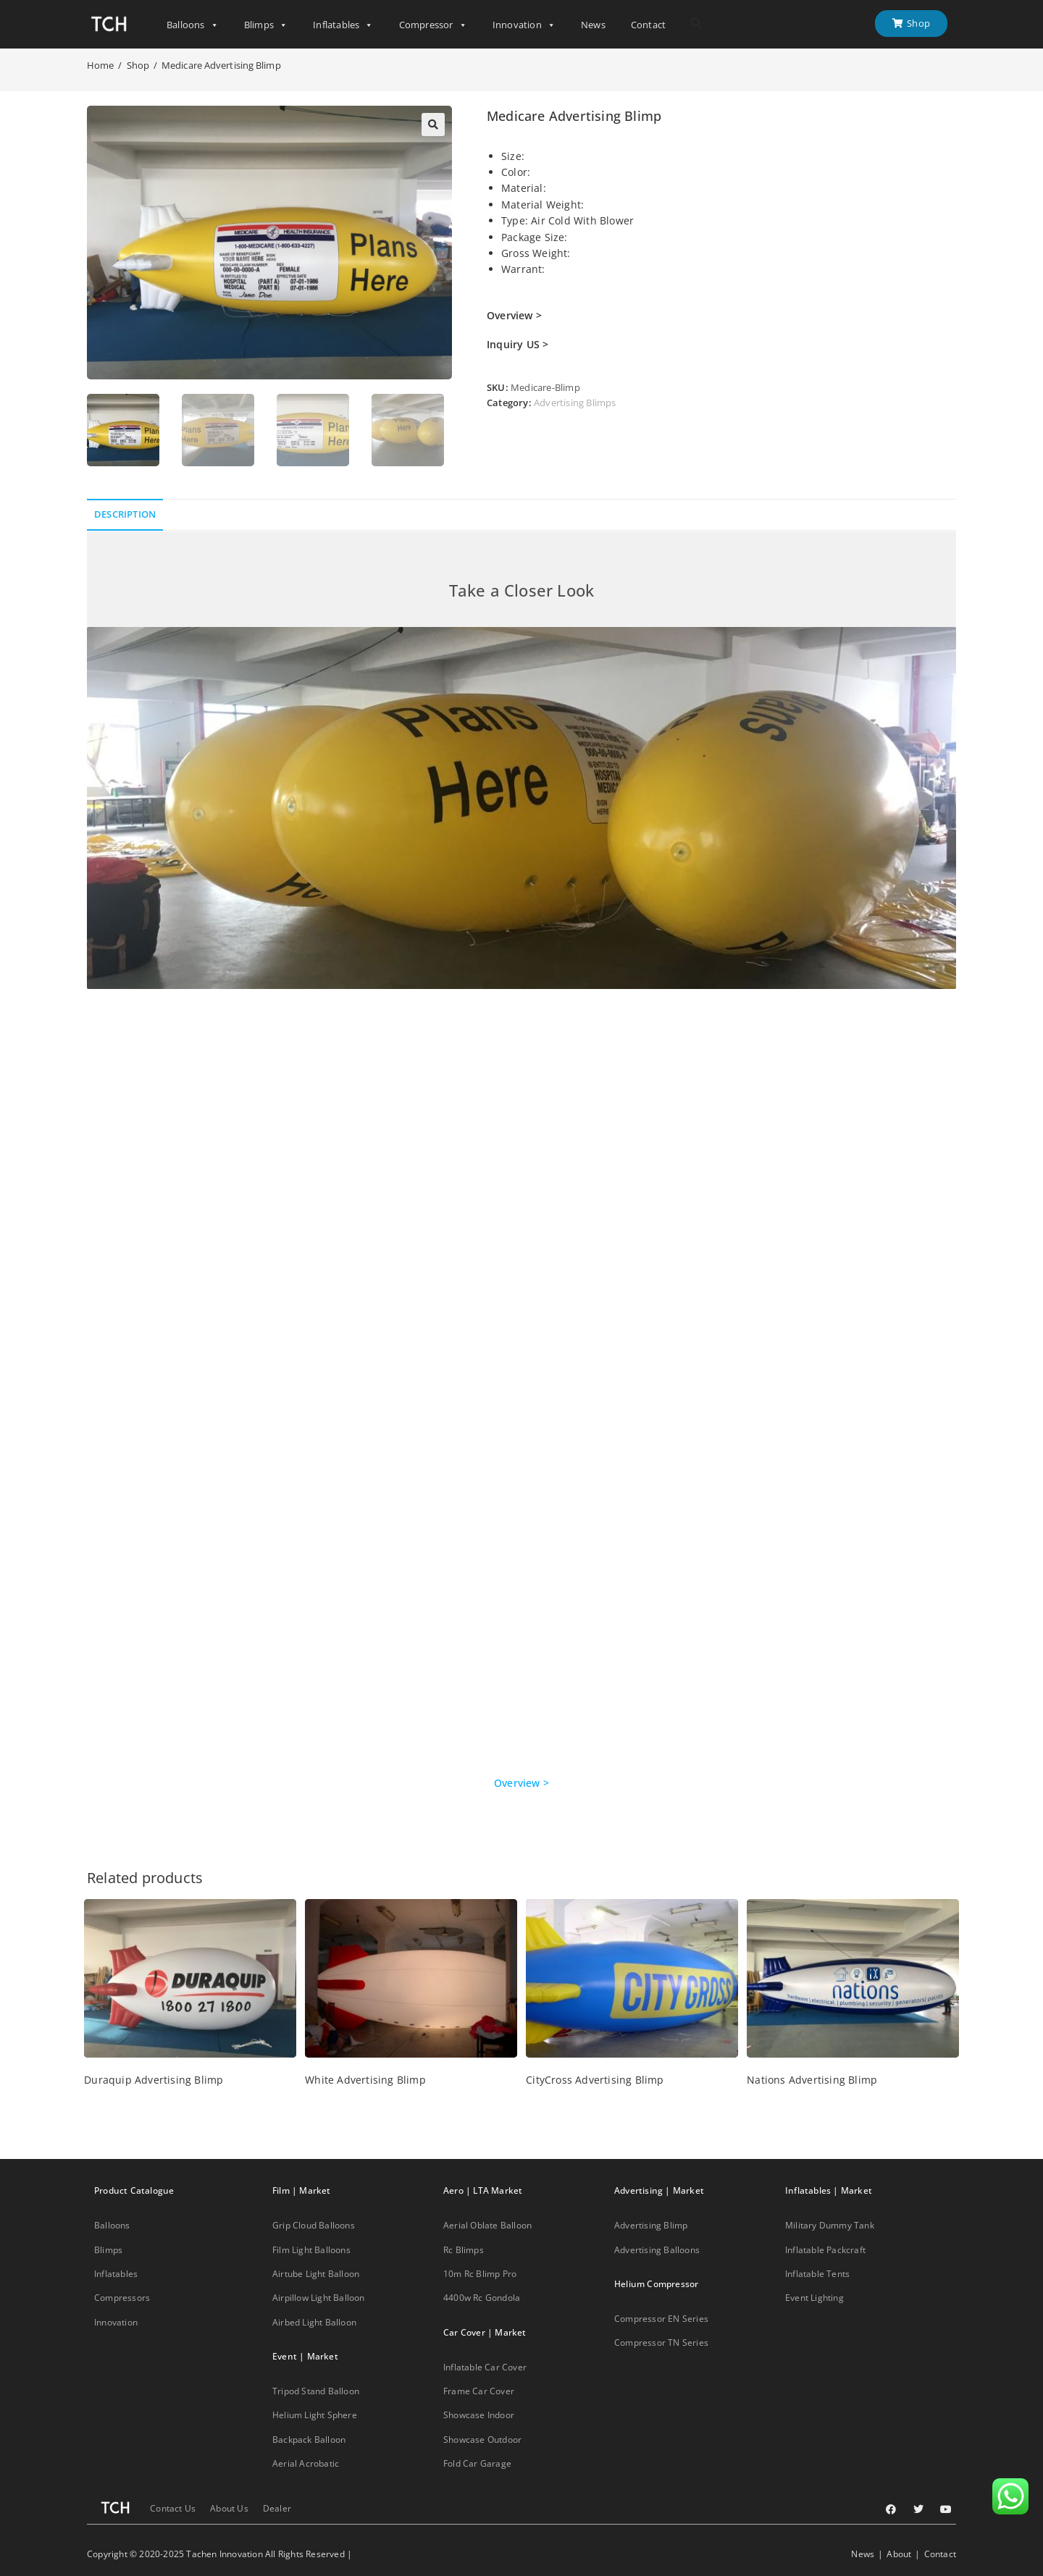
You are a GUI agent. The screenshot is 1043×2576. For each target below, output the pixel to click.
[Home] (100, 65)
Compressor (433, 25)
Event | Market (305, 2356)
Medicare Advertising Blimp (221, 65)
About (899, 2554)
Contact (648, 24)
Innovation (524, 25)
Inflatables (343, 25)
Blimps (266, 25)
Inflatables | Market (828, 2190)
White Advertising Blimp (365, 2080)
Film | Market (301, 2190)
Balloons (193, 25)
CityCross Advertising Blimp (594, 2080)
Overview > (521, 1783)
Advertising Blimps (575, 402)
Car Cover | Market (485, 2332)
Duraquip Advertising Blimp (153, 2080)
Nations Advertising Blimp (812, 2080)
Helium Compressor (656, 2284)
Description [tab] (125, 514)
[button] (433, 124)
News (593, 24)
